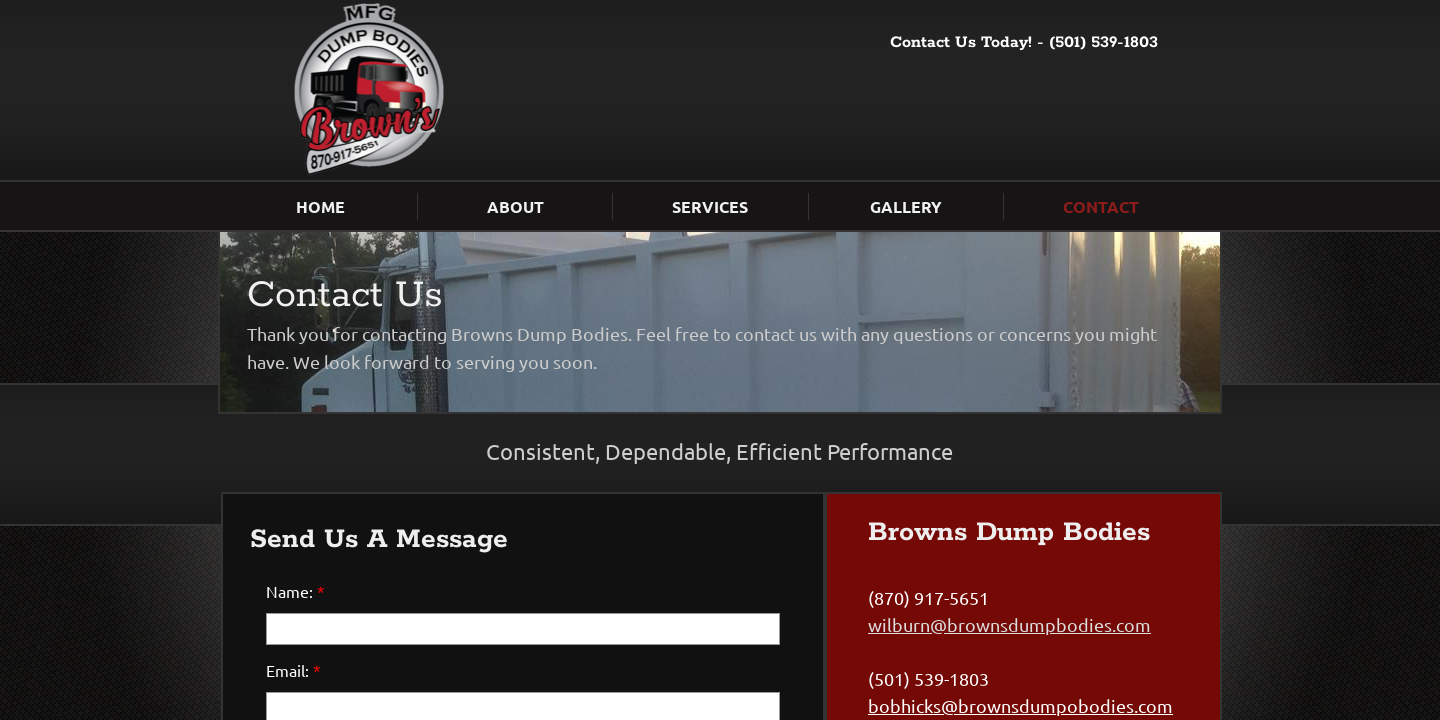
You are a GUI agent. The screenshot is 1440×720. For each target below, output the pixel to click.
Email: (293, 670)
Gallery (906, 206)
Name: (295, 591)
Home (320, 206)
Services (710, 206)
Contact (1101, 206)
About (515, 206)
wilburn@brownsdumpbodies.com (1009, 624)
